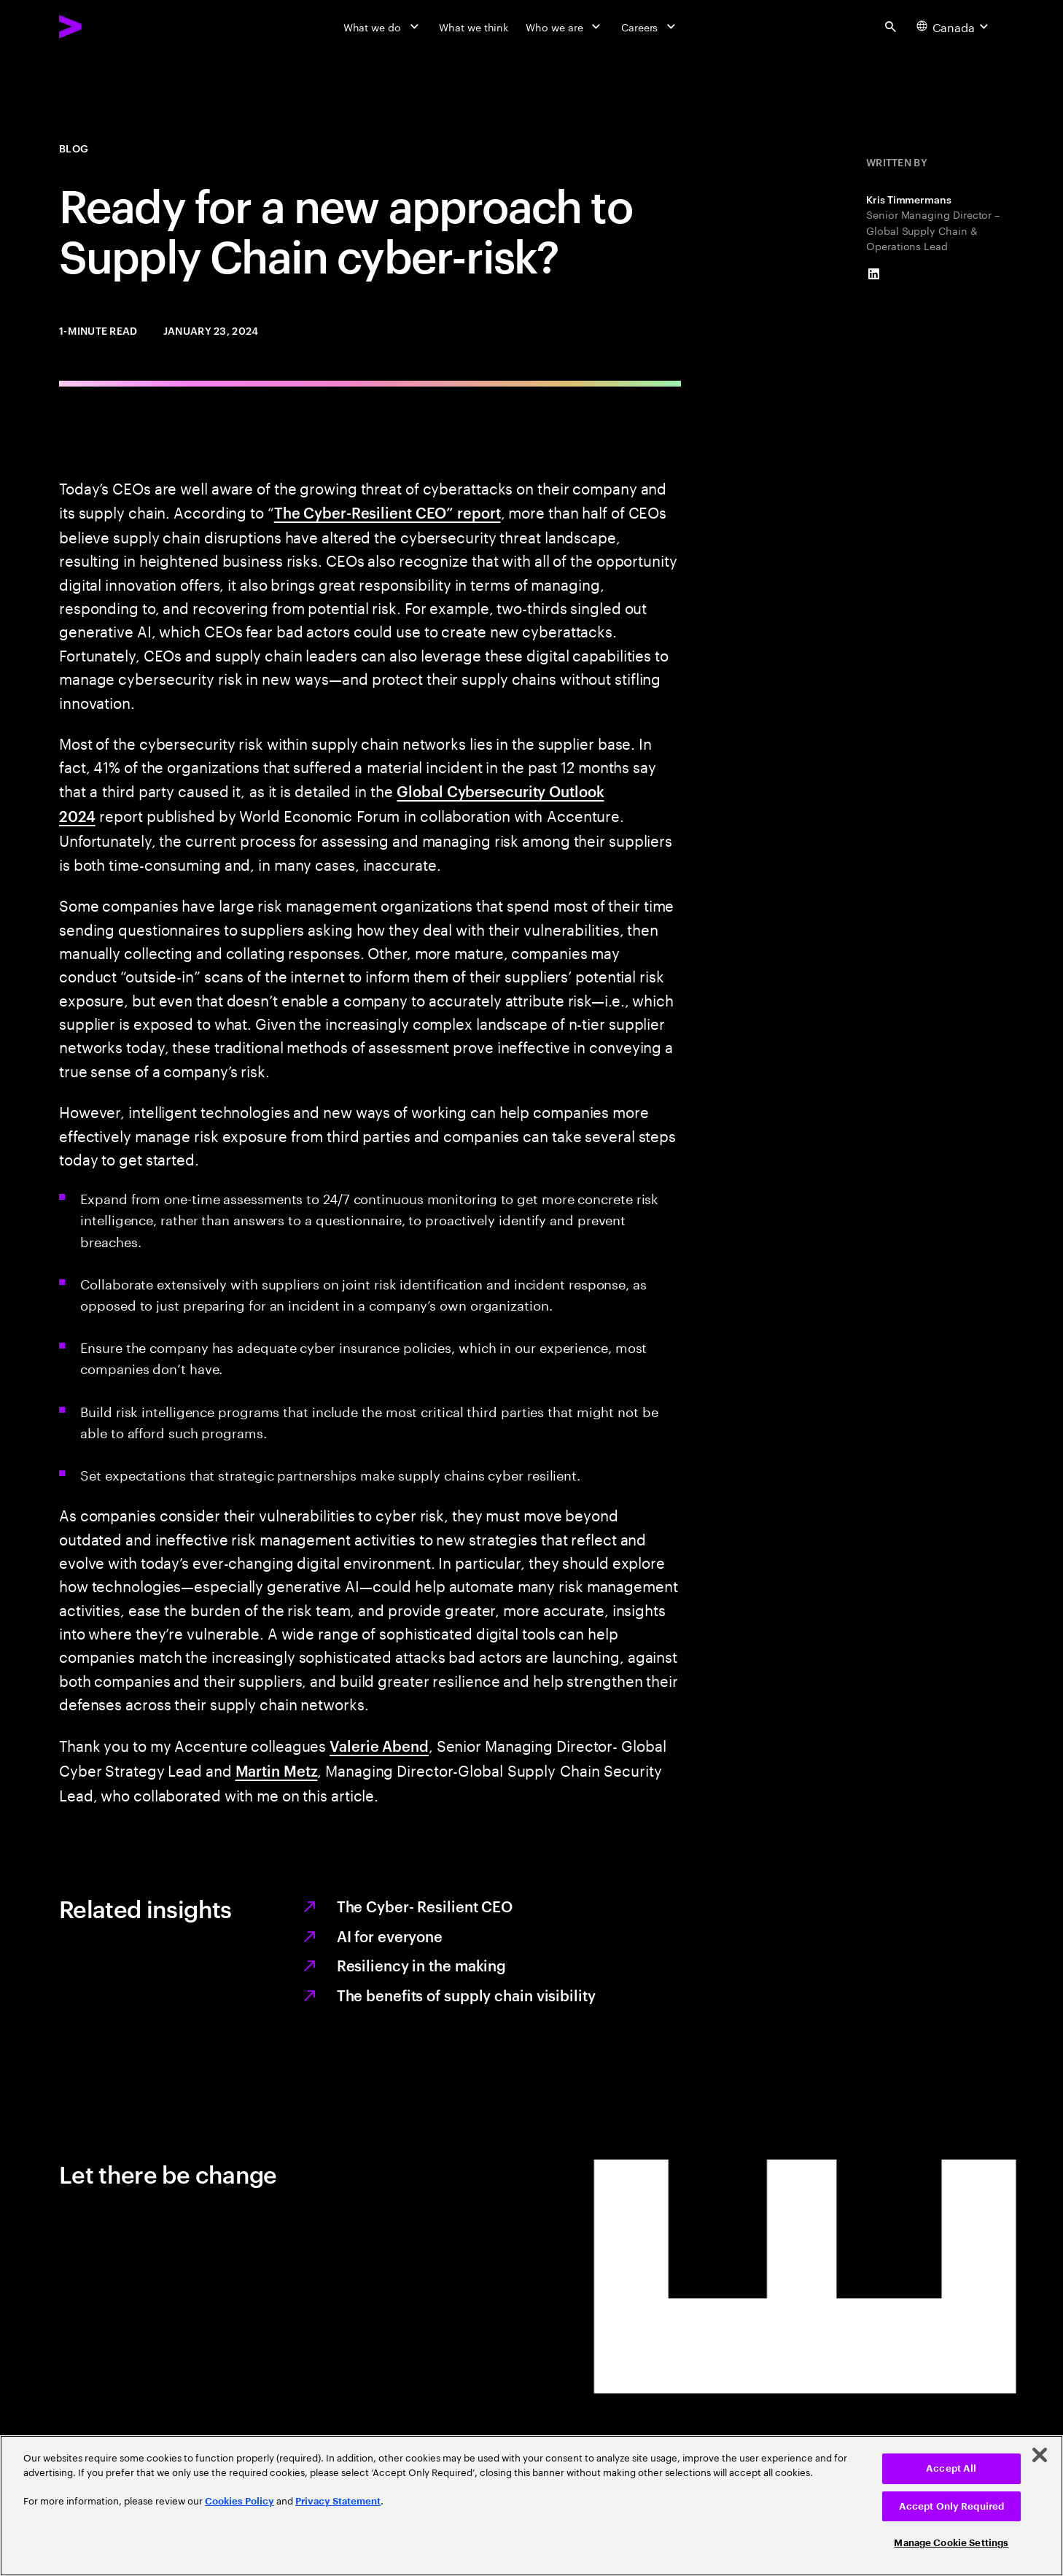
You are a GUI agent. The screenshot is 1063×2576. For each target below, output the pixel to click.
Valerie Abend (379, 1745)
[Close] (1040, 2455)
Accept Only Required (952, 2506)
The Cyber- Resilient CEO (425, 1906)
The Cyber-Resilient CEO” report (387, 512)
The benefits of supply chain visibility (466, 1995)
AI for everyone (390, 1935)
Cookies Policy (239, 2501)
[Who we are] (565, 26)
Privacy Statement (338, 2501)
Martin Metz (276, 1770)
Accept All (951, 2468)
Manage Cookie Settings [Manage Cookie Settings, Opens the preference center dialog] (951, 2543)
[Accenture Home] (104, 26)
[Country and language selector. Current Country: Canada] (954, 26)
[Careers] (650, 26)
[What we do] (383, 26)
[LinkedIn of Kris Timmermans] (874, 274)
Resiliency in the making (422, 1965)
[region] (531, 2505)
